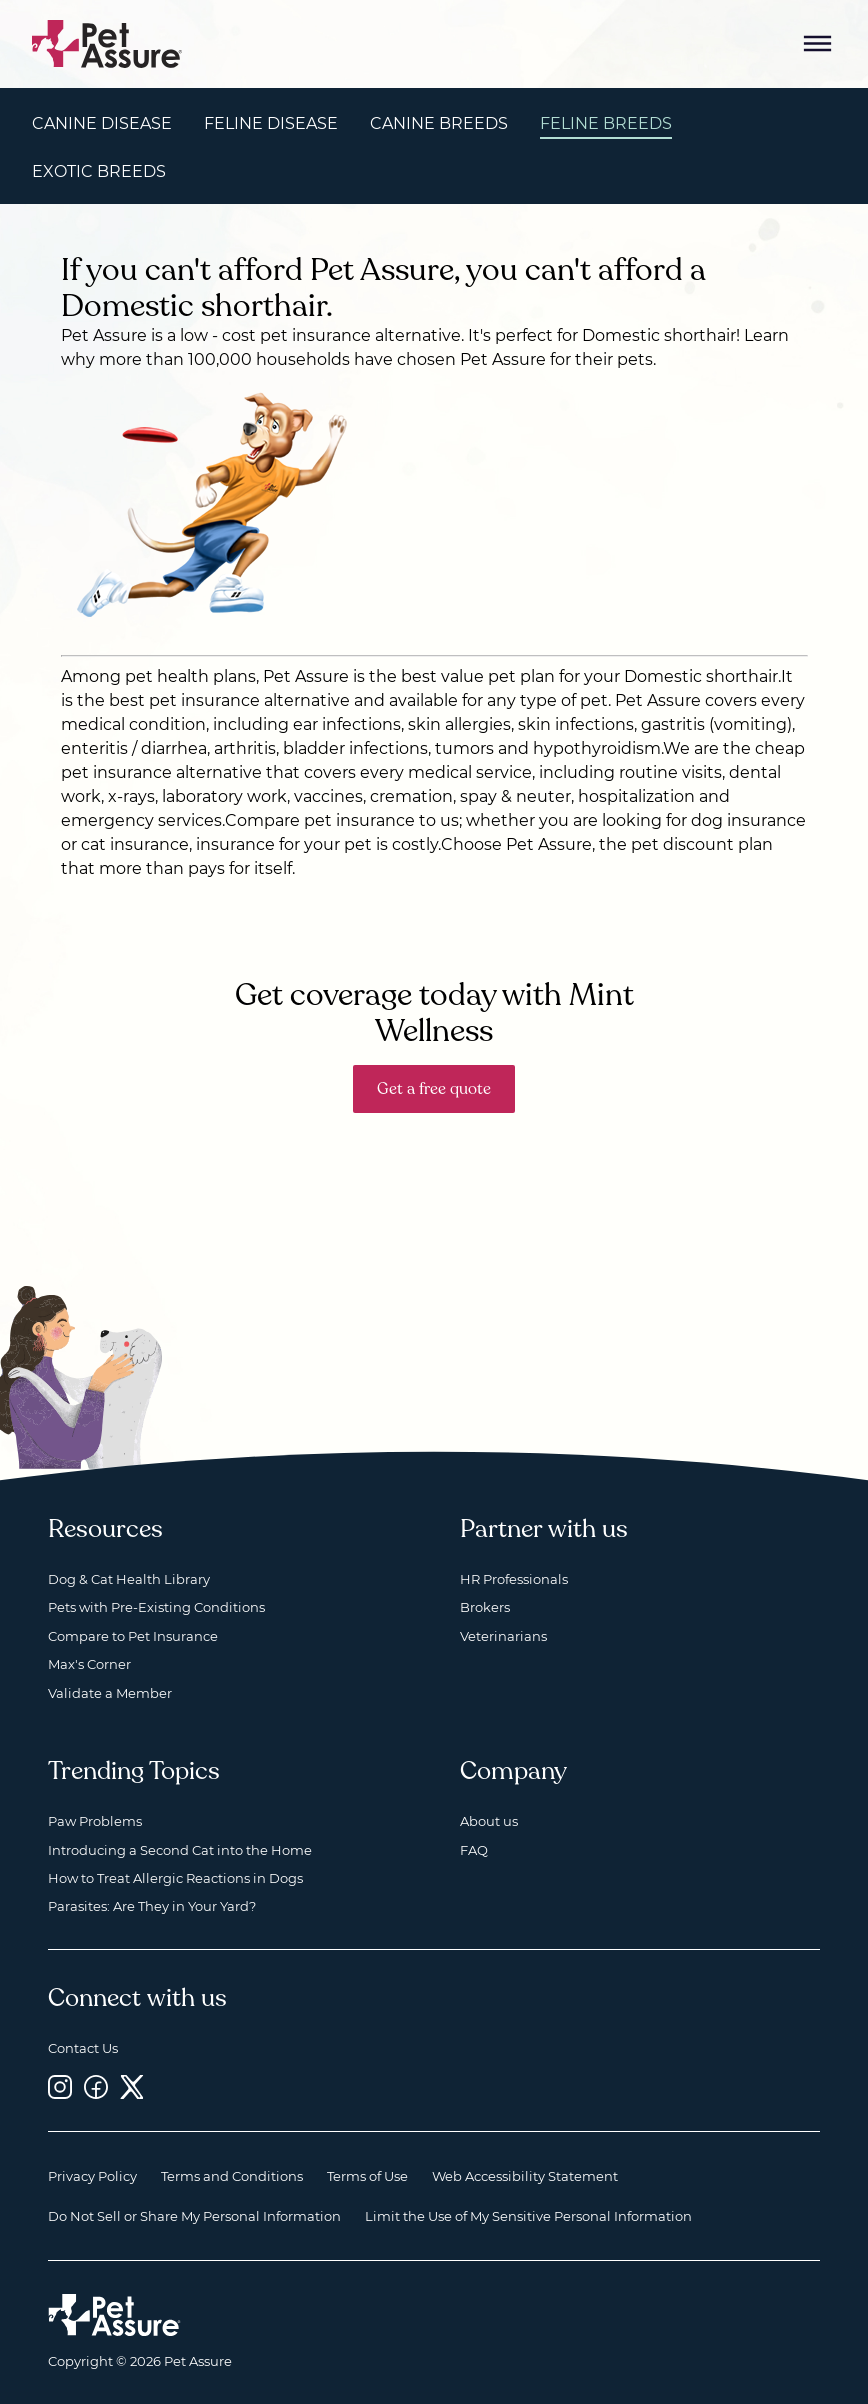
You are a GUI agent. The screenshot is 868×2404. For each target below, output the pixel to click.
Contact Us (83, 2048)
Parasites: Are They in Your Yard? (152, 1906)
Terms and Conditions (232, 2176)
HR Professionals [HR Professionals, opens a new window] (514, 1579)
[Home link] (114, 2315)
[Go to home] (107, 42)
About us (489, 1821)
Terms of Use (367, 2176)
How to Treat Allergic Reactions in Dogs (175, 1878)
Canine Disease (102, 123)
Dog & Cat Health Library (129, 1579)
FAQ (474, 1850)
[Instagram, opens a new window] (60, 2087)
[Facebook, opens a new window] (96, 2087)
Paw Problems (95, 1821)
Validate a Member (110, 1693)
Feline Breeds (606, 123)
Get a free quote (434, 1089)
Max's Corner (89, 1664)
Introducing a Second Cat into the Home (180, 1850)
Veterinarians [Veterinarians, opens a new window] (503, 1636)
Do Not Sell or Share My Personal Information (194, 2216)
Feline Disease (271, 123)
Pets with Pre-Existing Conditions (156, 1607)
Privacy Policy (92, 2176)
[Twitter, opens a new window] (132, 2087)
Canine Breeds (439, 123)
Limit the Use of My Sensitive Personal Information (528, 2216)
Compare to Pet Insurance (133, 1636)
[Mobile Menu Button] (818, 44)
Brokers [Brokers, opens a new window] (485, 1607)
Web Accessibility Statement (525, 2176)
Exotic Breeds (99, 171)
